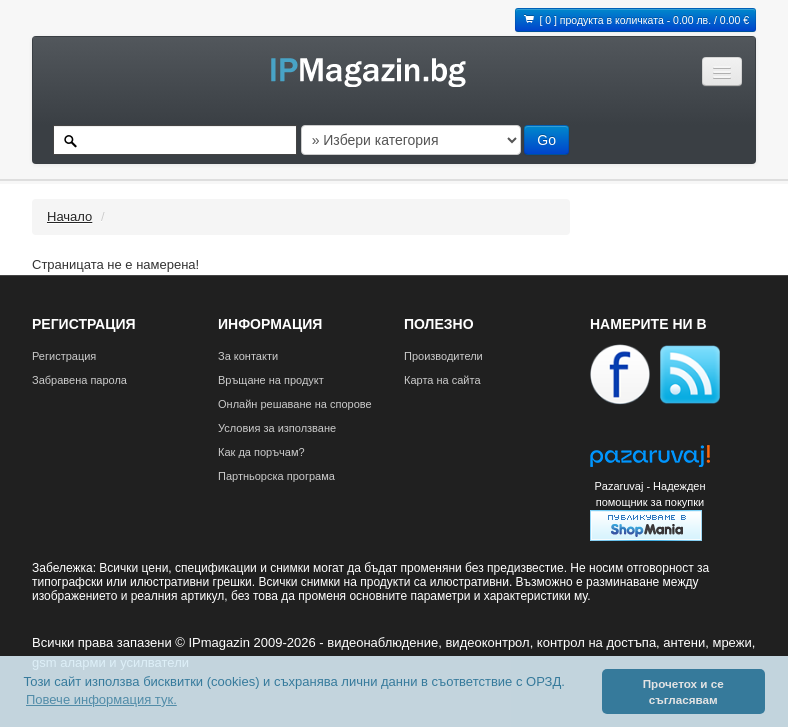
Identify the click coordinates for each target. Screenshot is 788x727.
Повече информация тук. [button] (101, 699)
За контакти (248, 356)
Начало (69, 216)
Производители (443, 356)
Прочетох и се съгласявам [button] (683, 691)
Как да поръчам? (261, 452)
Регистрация (64, 356)
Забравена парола (79, 380)
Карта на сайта (442, 380)
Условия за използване (277, 428)
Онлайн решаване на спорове (295, 404)
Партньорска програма (276, 476)
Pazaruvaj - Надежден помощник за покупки (649, 494)
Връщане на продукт (271, 380)
